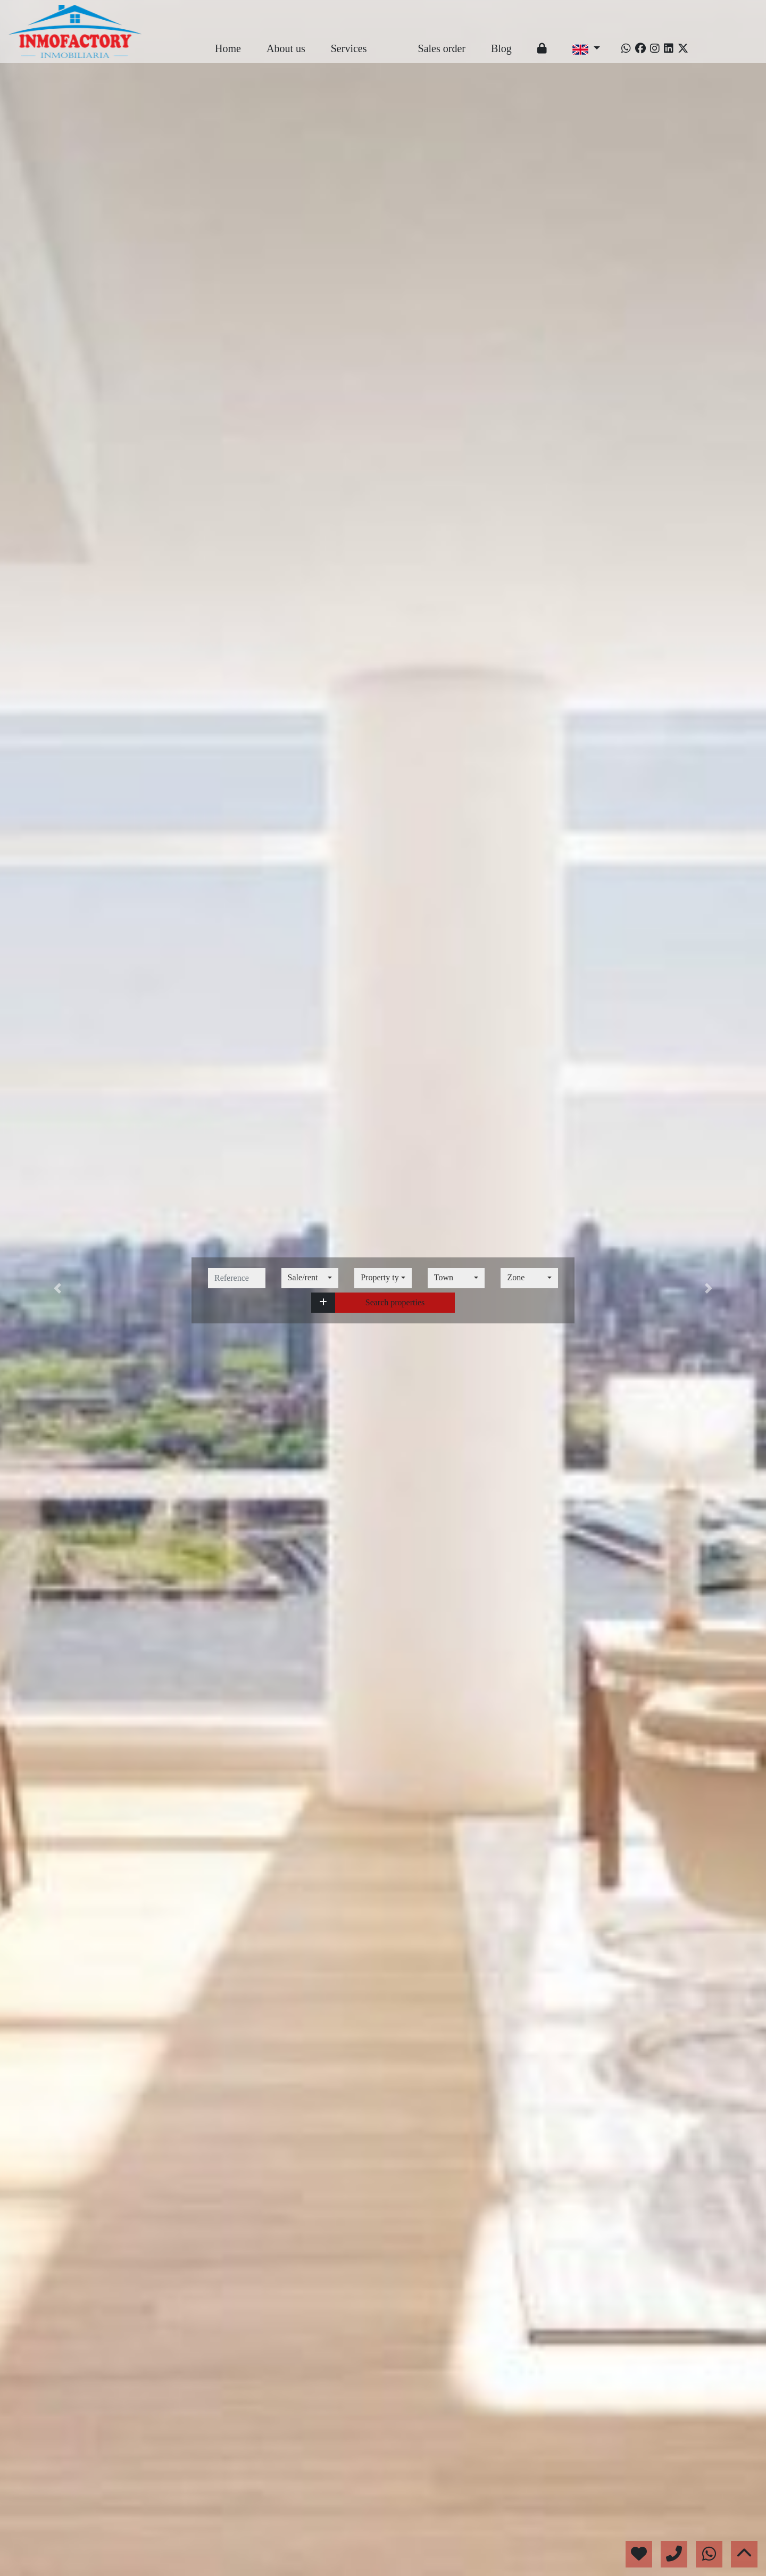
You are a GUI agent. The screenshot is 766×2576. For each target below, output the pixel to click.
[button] (323, 1303)
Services (349, 48)
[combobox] (310, 1278)
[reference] (236, 1278)
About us (286, 48)
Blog (501, 48)
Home (228, 48)
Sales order (441, 48)
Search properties (395, 1302)
